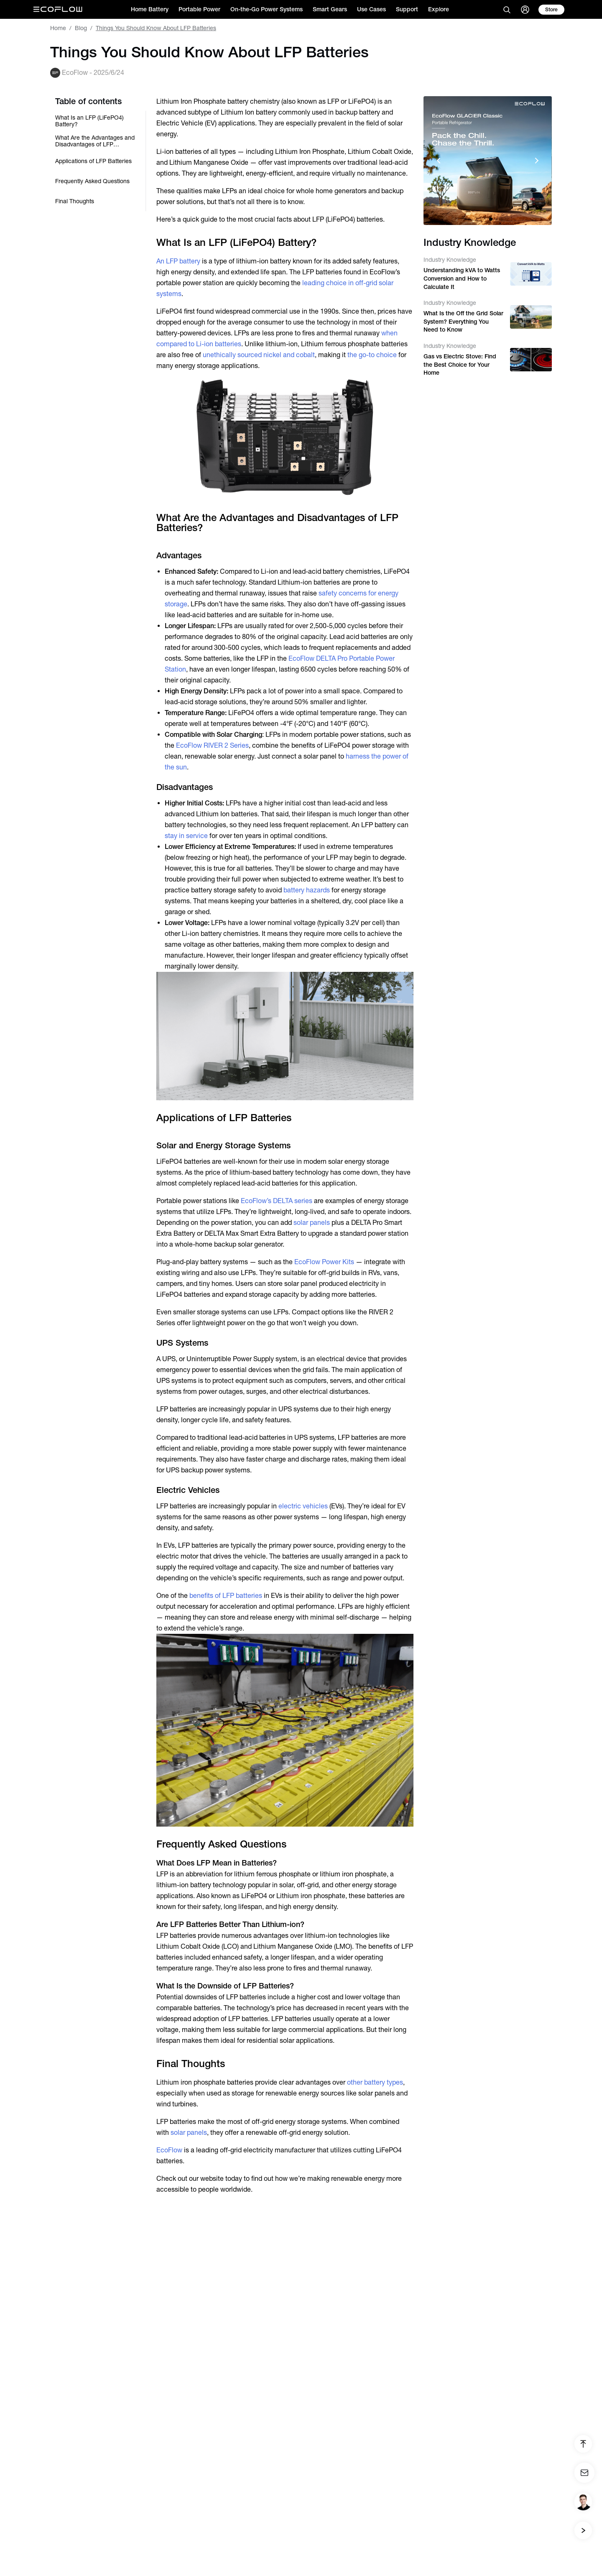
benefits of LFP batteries (225, 1596)
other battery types (375, 2082)
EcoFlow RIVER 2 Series (212, 745)
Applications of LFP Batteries (93, 161)
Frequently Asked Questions (92, 181)
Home (58, 28)
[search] (506, 9)
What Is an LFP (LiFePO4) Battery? (89, 121)
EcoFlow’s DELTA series (276, 1201)
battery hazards (306, 890)
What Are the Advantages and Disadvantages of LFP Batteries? (95, 141)
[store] (551, 9)
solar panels (311, 1223)
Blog (81, 28)
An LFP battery (178, 261)
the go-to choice (372, 355)
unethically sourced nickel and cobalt (259, 355)
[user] (525, 9)
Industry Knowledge (449, 259)
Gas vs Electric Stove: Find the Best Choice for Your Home (459, 364)
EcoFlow (169, 2150)
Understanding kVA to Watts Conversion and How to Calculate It (461, 278)
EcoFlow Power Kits (324, 1262)
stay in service (186, 836)
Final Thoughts (74, 201)
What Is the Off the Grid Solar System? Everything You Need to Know (463, 321)
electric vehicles (303, 1506)
